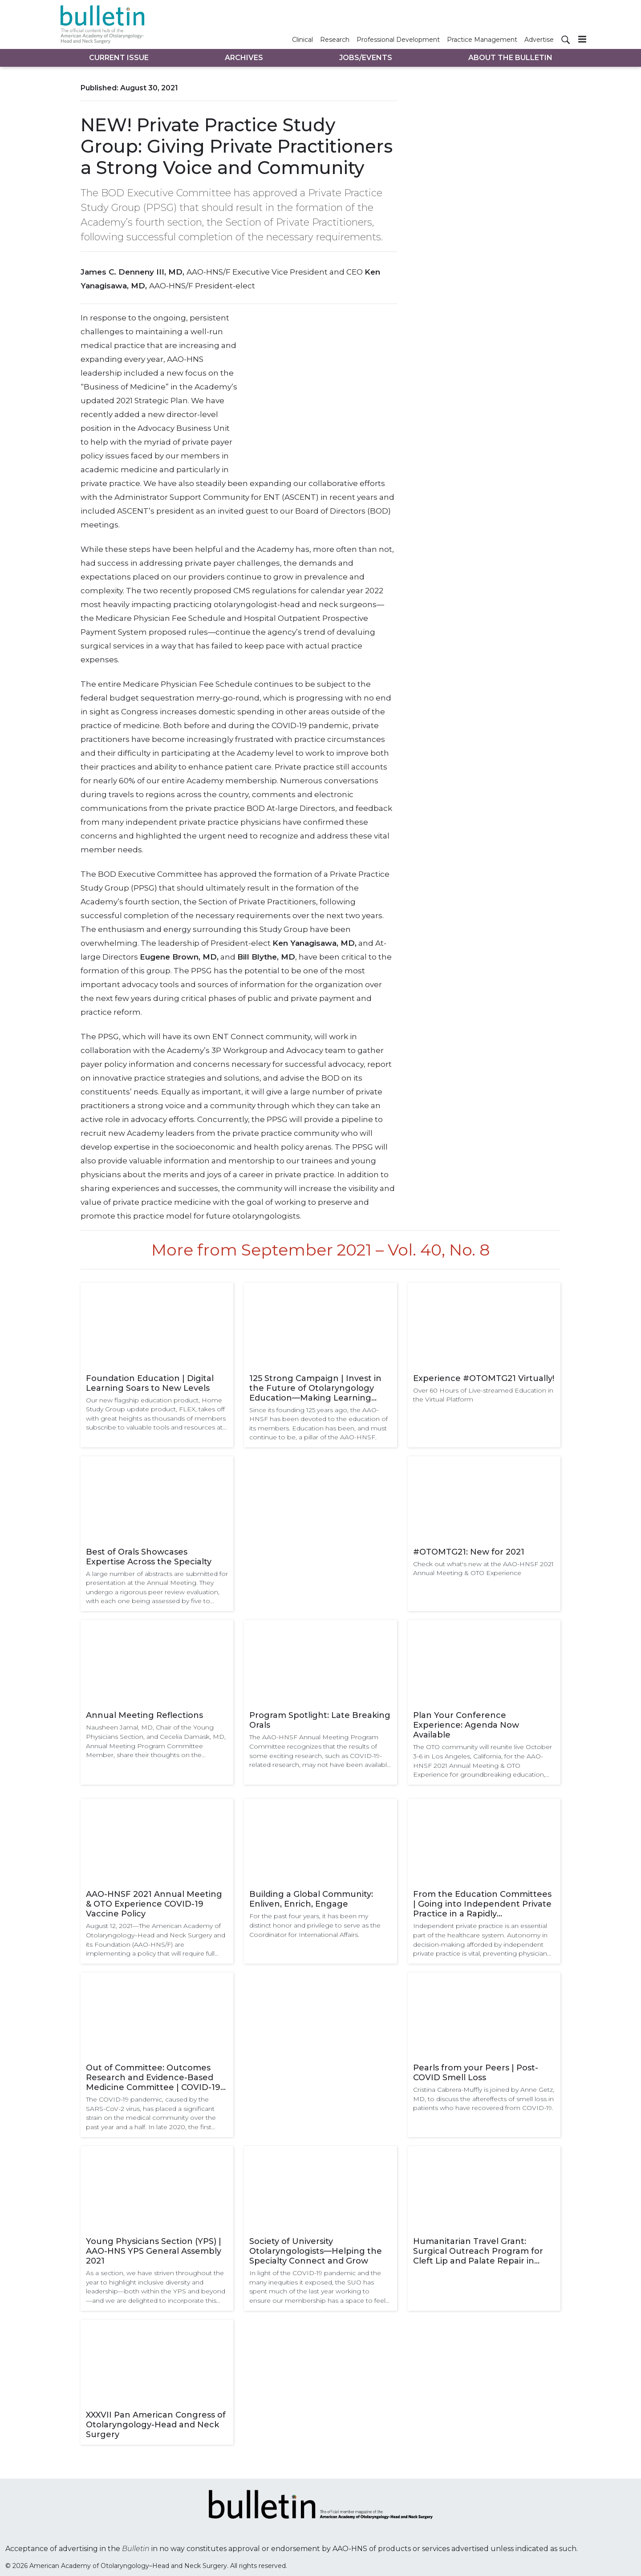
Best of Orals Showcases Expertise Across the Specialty (148, 1557)
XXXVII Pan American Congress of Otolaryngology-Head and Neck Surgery (156, 2424)
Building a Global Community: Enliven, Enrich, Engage (311, 1899)
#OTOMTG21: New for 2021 (468, 1552)
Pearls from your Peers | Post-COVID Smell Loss (475, 2072)
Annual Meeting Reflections (144, 1715)
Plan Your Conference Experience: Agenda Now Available (466, 1725)
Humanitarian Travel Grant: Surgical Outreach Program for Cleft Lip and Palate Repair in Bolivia (478, 2251)
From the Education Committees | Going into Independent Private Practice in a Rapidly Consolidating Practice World (482, 1904)
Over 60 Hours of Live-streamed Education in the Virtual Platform (483, 1395)
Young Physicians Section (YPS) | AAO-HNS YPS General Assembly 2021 (153, 2251)
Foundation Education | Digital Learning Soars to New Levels (150, 1383)
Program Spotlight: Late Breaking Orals (319, 1720)
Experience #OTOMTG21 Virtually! (483, 1378)
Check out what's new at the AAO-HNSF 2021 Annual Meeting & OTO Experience (483, 1568)
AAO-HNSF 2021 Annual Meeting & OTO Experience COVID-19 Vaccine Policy (154, 1904)
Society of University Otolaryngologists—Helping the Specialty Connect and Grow (315, 2251)
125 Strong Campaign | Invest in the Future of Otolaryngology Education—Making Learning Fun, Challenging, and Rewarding (319, 1388)
